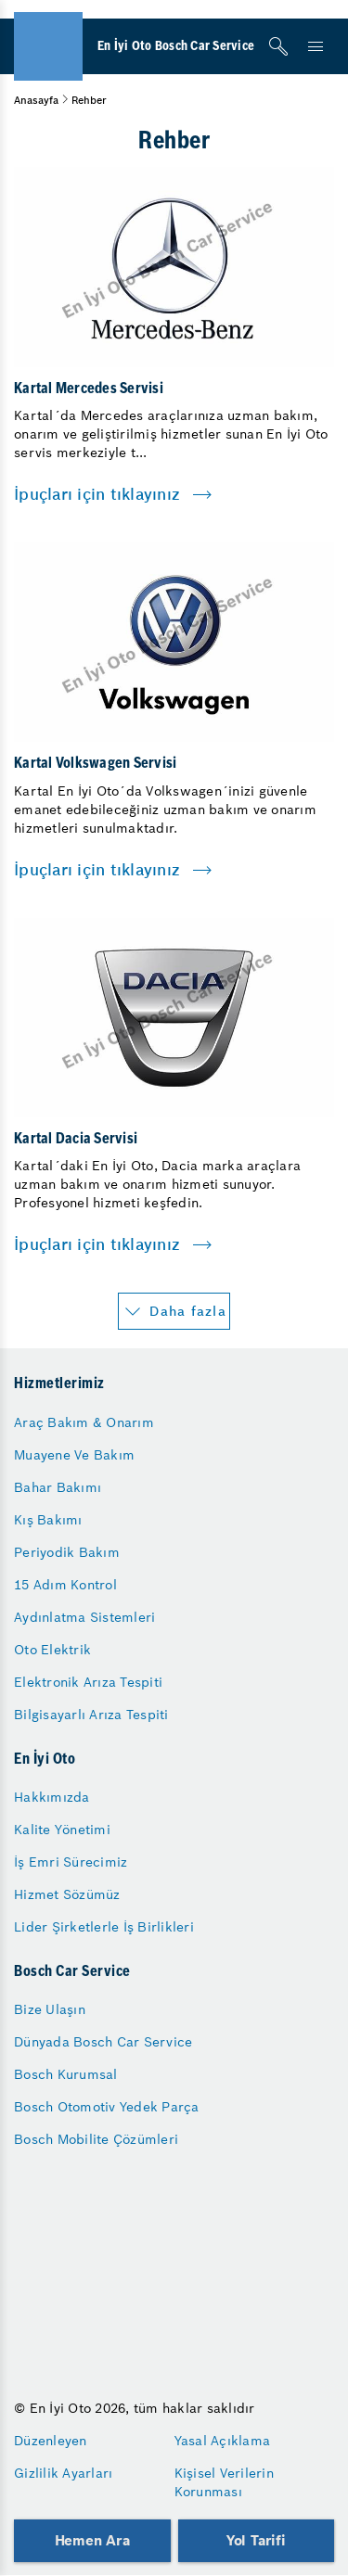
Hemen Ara (92, 2540)
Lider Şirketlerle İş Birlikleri (104, 1927)
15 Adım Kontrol (65, 1584)
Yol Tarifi (256, 2540)
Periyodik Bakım (67, 1552)
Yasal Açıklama (222, 2440)
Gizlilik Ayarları (63, 2473)
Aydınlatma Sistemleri (84, 1617)
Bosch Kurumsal (66, 2074)
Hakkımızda (52, 1797)
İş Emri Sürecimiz (70, 1862)
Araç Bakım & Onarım (84, 1422)
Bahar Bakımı (57, 1487)
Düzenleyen (50, 2440)
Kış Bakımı (48, 1519)
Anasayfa (36, 100)
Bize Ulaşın (49, 2009)
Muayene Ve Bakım (74, 1455)
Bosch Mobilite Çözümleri (96, 2139)
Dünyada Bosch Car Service (103, 2042)
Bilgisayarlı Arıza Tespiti (91, 1714)
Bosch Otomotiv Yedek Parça (107, 2106)
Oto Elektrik (52, 1649)
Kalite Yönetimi (62, 1829)
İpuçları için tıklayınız (97, 494)
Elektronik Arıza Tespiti (88, 1682)
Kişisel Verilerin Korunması (224, 2482)
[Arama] (278, 46)
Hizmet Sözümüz (67, 1894)
